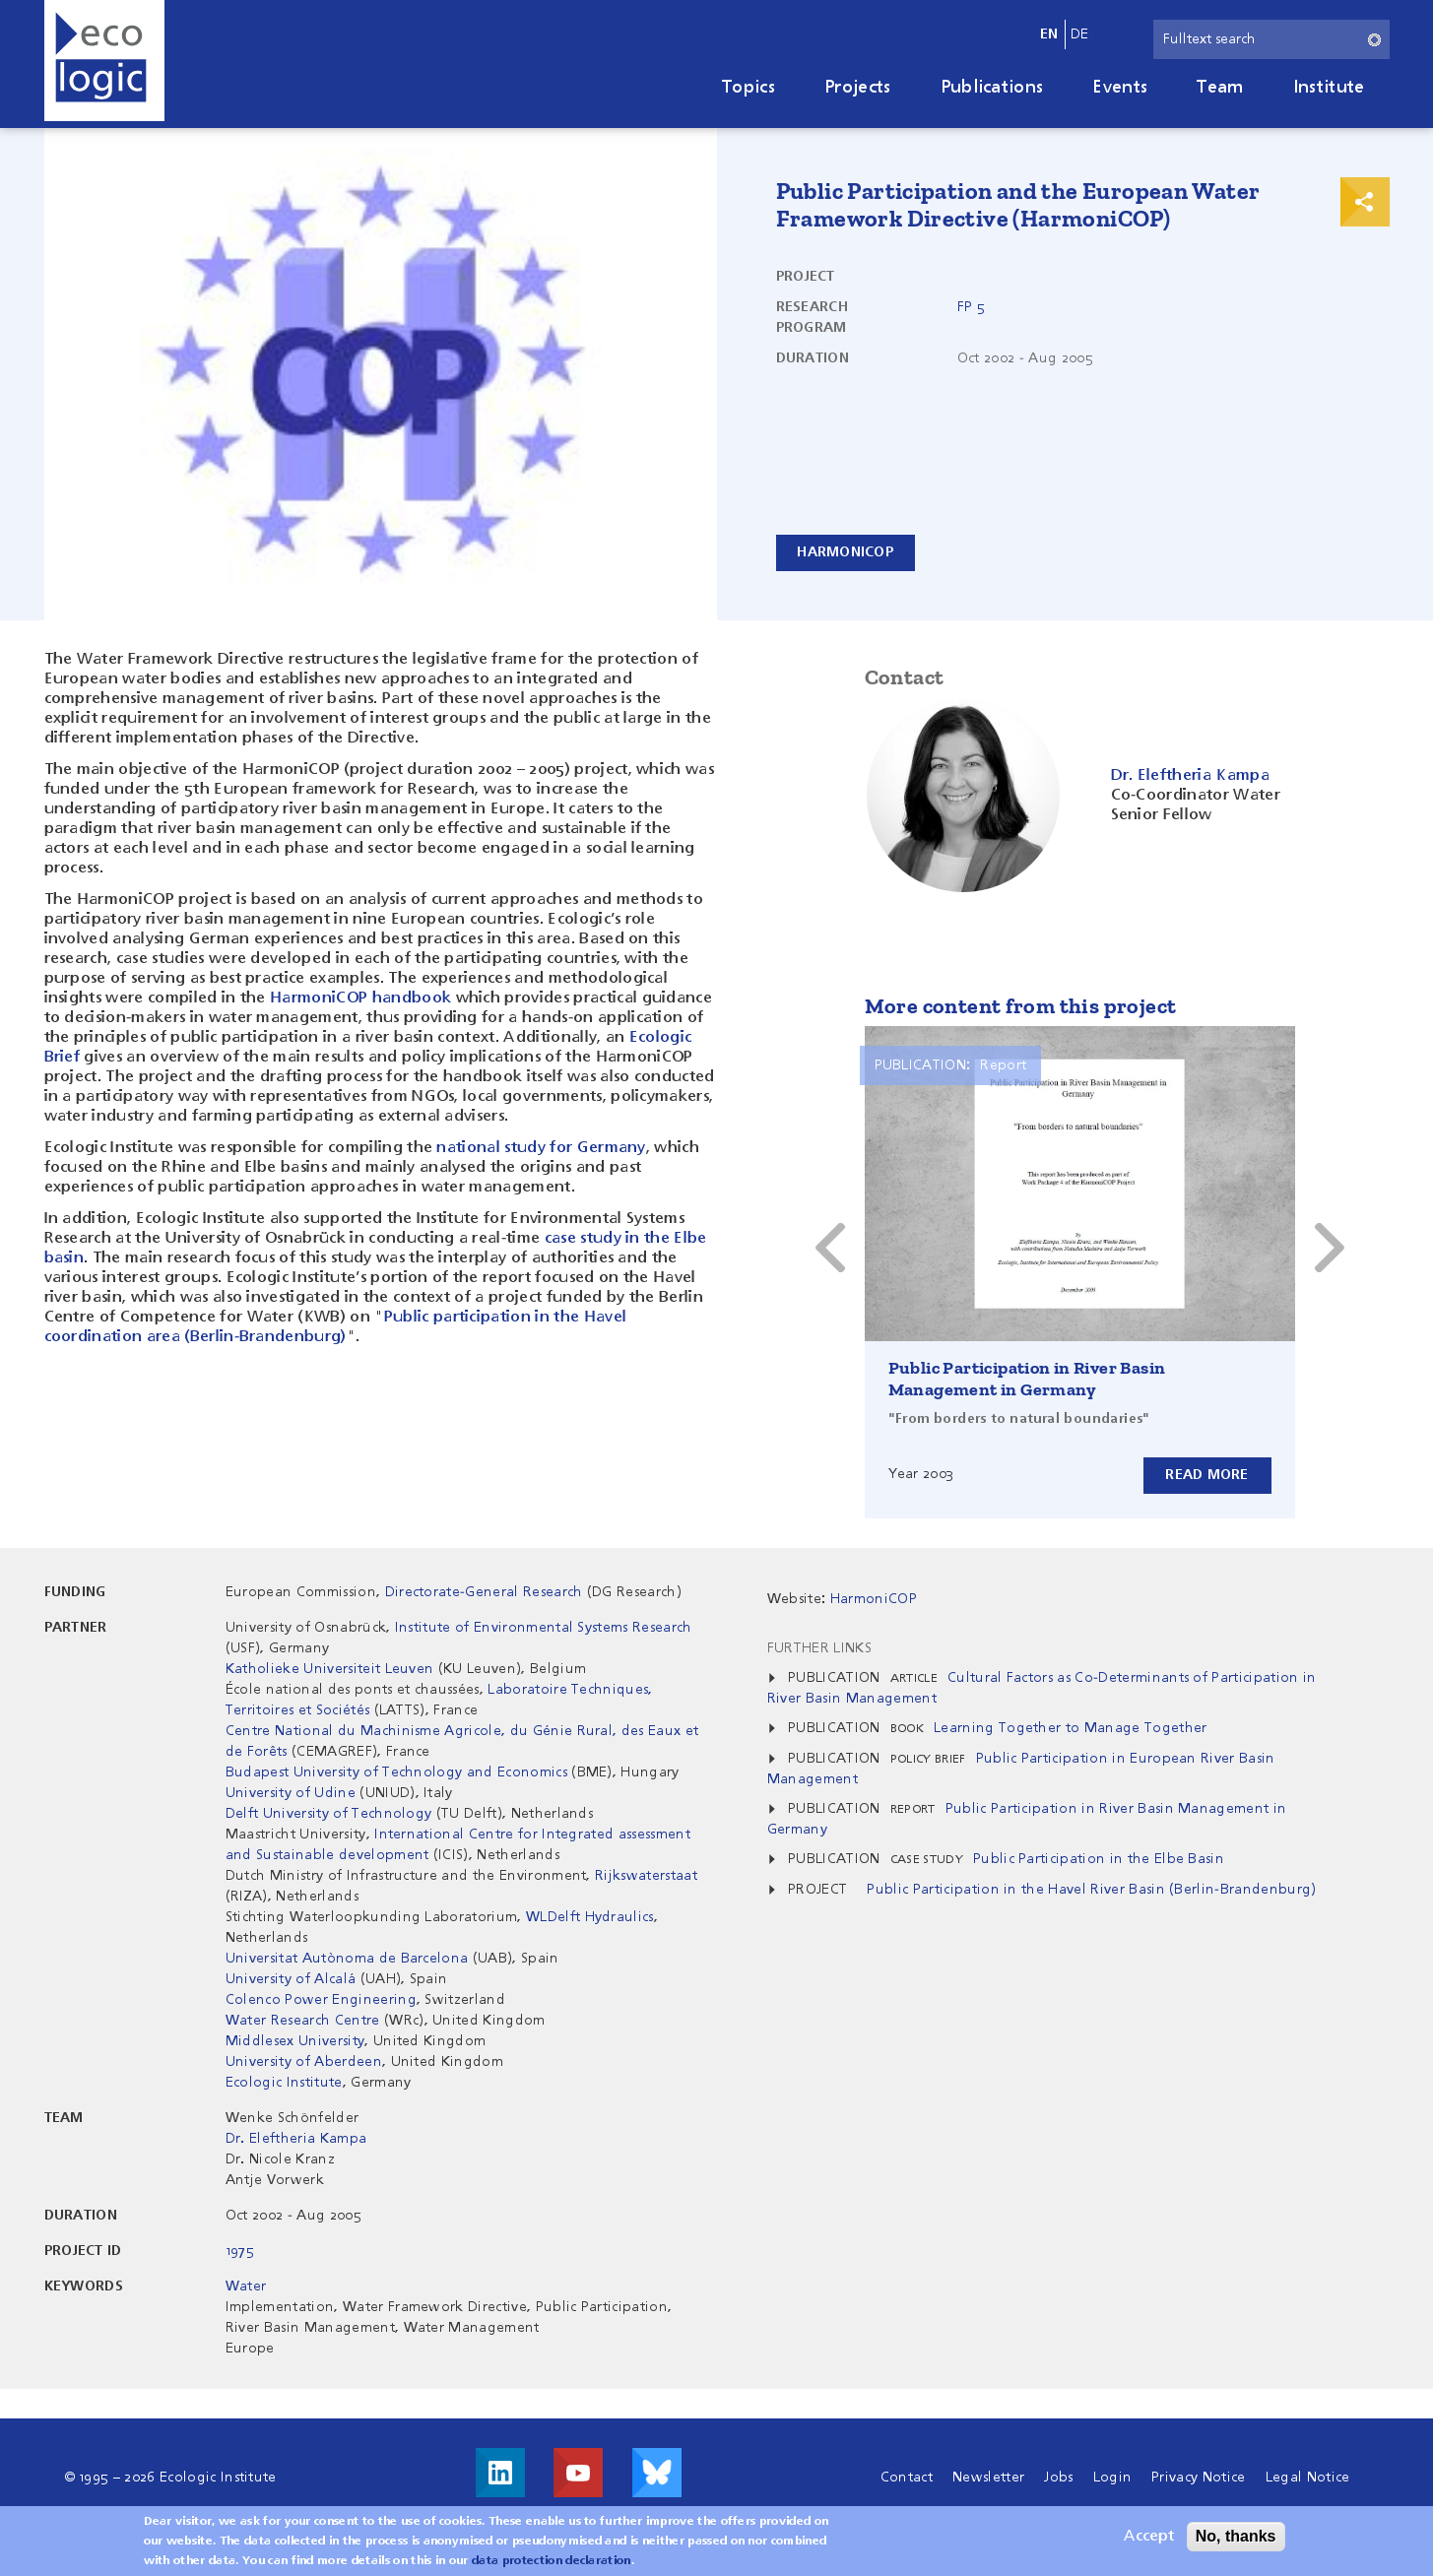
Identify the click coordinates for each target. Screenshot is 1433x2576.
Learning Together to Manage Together (1070, 1728)
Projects (857, 88)
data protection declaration (551, 2562)
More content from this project (1021, 1006)
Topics (748, 88)
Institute (1329, 88)
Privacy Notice (1198, 2477)
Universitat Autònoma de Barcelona (347, 1958)
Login (1113, 2477)
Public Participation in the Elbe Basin (1098, 1859)
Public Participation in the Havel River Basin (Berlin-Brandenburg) (1091, 1890)
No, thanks (1236, 2537)
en (1049, 34)
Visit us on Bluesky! (657, 2472)
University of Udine (291, 1793)
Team (1220, 88)
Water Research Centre (303, 2021)
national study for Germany (540, 1148)
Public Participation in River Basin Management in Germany (1027, 1378)
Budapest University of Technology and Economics (396, 1772)
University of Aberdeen (304, 2062)
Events (1119, 88)
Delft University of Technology (329, 1814)
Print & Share (1365, 201)
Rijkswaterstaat (646, 1876)
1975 (240, 2251)
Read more (1207, 1475)
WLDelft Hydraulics (590, 1917)
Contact (906, 2477)
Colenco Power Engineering (321, 2000)
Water (246, 2286)
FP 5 (971, 307)
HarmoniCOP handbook (360, 998)
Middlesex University (295, 2041)
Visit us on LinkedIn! (500, 2472)
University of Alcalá (291, 1979)
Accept (1149, 2537)
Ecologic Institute (284, 2083)
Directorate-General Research (484, 1592)
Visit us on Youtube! (578, 2472)
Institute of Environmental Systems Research (543, 1628)
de (1080, 34)
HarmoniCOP (847, 552)
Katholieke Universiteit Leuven (330, 1669)
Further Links (819, 1648)
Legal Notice (1308, 2477)
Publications (992, 88)
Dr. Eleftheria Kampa (296, 2139)
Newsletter (988, 2477)
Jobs (1058, 2477)
